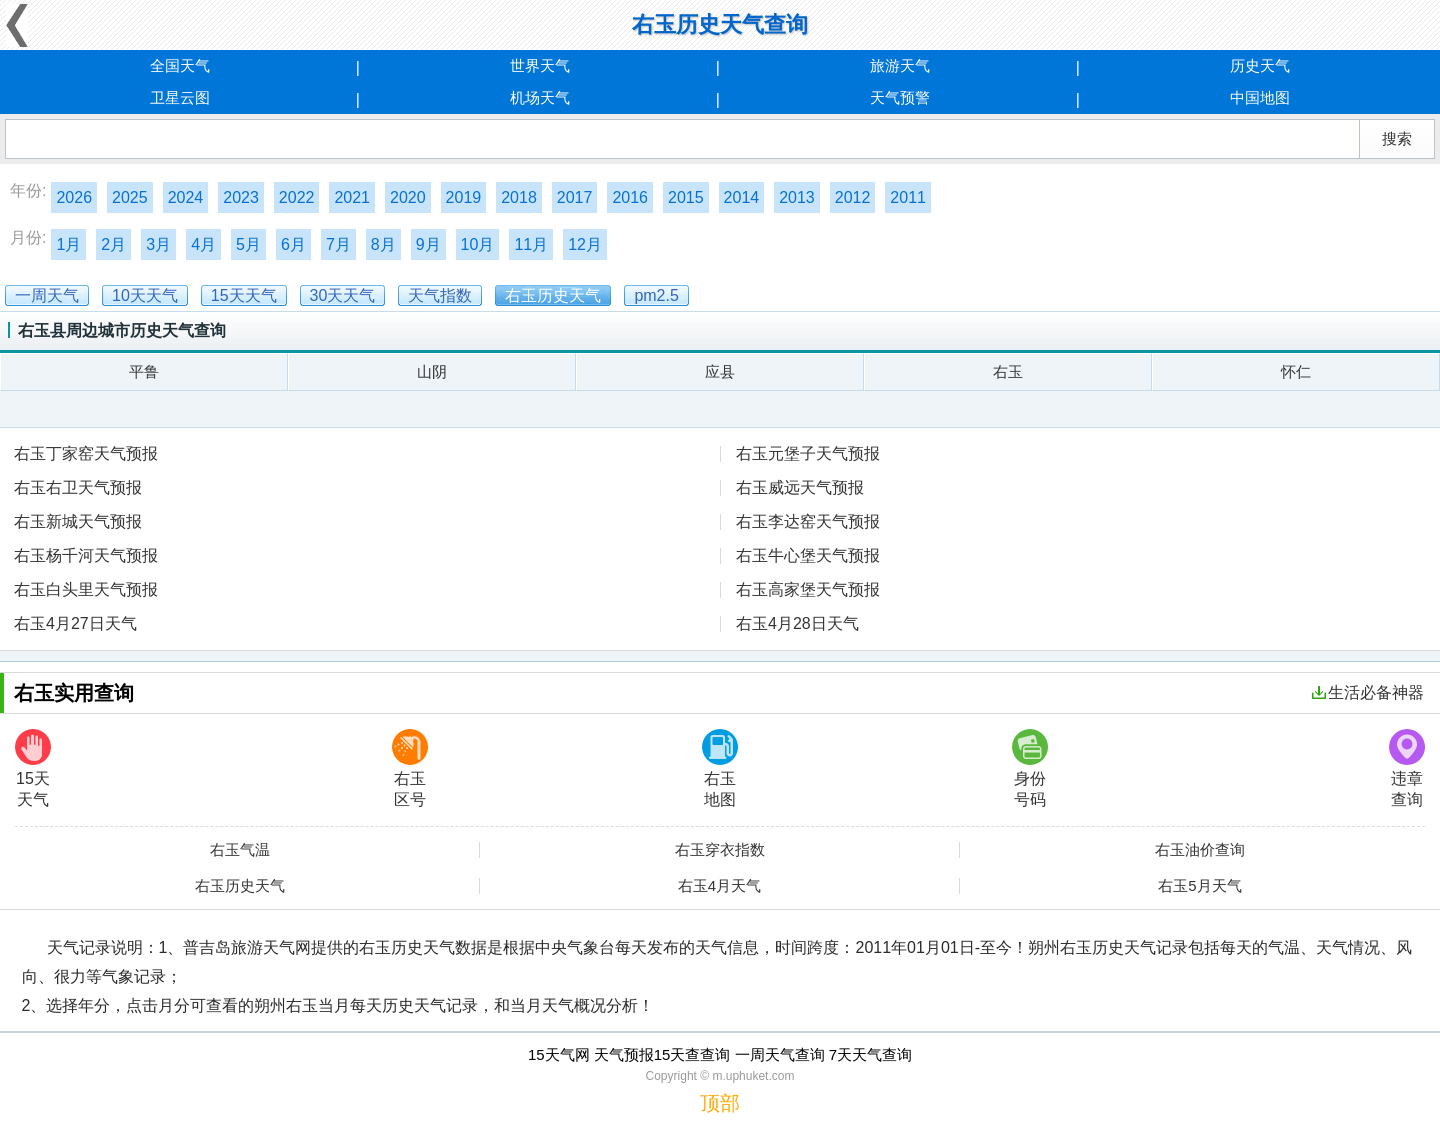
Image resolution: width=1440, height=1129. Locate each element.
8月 (383, 244)
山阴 (432, 371)
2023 (241, 197)
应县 (720, 371)
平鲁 (144, 371)
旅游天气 (900, 65)
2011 (908, 197)
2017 (575, 197)
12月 (585, 244)
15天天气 (33, 768)
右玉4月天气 (719, 886)
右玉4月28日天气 (797, 623)
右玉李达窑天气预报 (808, 521)
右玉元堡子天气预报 (808, 453)
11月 (531, 244)
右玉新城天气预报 (78, 521)
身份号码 (1030, 768)
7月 (338, 244)
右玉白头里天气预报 (86, 589)
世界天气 (540, 65)
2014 (742, 197)
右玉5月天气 (1199, 886)
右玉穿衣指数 (720, 850)
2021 (352, 197)
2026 (74, 197)
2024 (186, 197)
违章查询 (1407, 768)
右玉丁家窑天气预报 (86, 453)
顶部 (720, 1103)
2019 (464, 197)
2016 (630, 197)
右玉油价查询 (1200, 850)
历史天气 (1260, 65)
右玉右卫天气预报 (78, 487)
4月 (203, 244)
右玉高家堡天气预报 (808, 589)
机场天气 (540, 97)
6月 (293, 244)
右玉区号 (410, 768)
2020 (408, 197)
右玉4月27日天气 (75, 623)
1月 (68, 244)
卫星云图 (180, 97)
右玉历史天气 (240, 886)
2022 (297, 197)
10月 (478, 244)
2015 (686, 197)
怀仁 (1296, 371)
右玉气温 (240, 850)
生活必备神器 (1368, 692)
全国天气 (180, 65)
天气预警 (900, 97)
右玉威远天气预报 (800, 487)
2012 (853, 197)
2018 (519, 197)
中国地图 (1260, 97)
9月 (428, 244)
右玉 (1008, 371)
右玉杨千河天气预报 (86, 555)
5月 (248, 244)
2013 (797, 197)
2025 (130, 197)
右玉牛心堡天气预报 (808, 555)
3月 (158, 244)
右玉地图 (720, 768)
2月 (113, 244)
